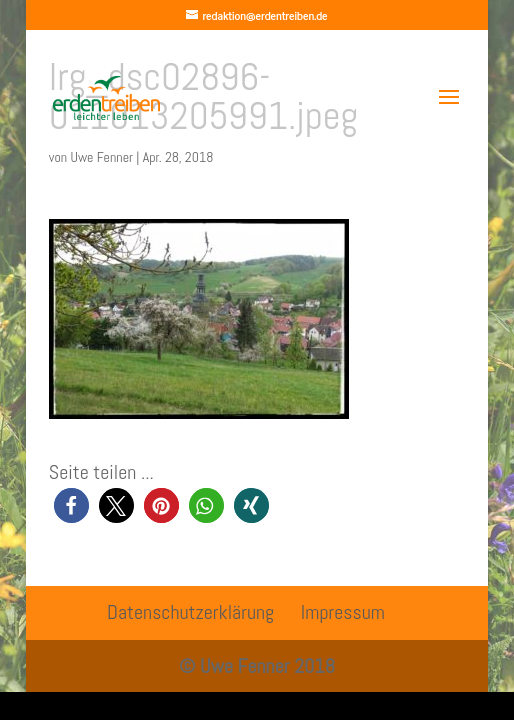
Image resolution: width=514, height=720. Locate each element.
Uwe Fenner (101, 157)
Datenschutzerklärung (190, 612)
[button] (71, 505)
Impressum (343, 612)
